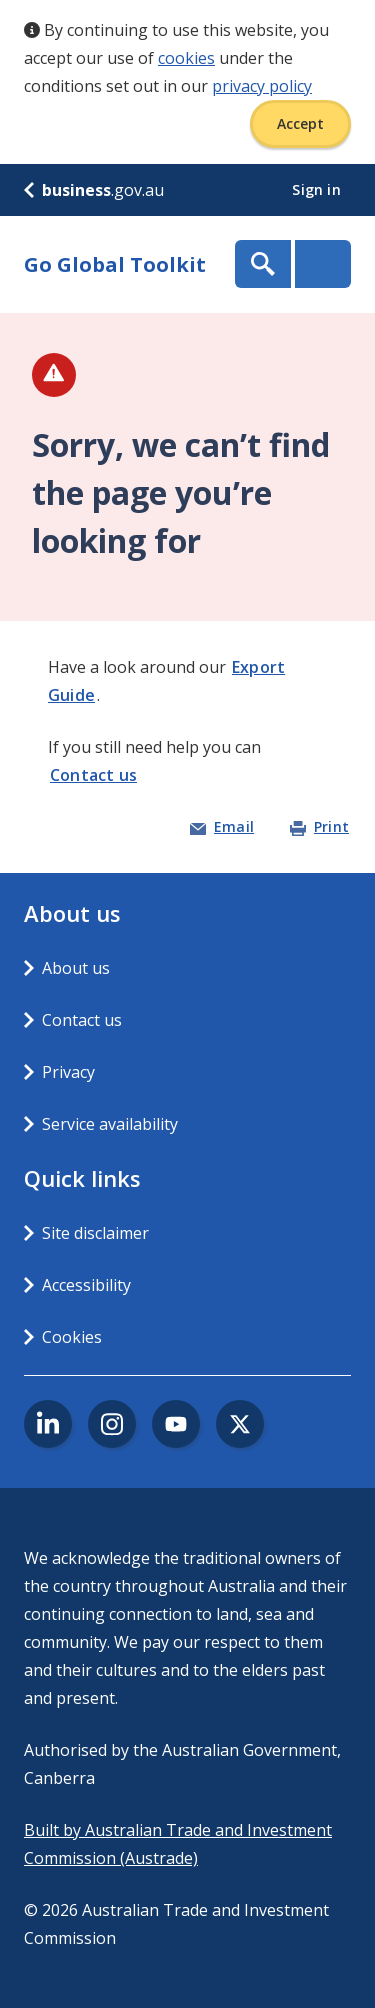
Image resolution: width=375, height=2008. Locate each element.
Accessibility (86, 1285)
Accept (300, 123)
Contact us (93, 775)
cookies (186, 58)
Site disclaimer (95, 1233)
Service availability (110, 1124)
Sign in (318, 189)
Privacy (68, 1072)
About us (76, 968)
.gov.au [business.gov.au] (94, 190)
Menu (323, 264)
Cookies (72, 1337)
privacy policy (262, 86)
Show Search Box (263, 264)
